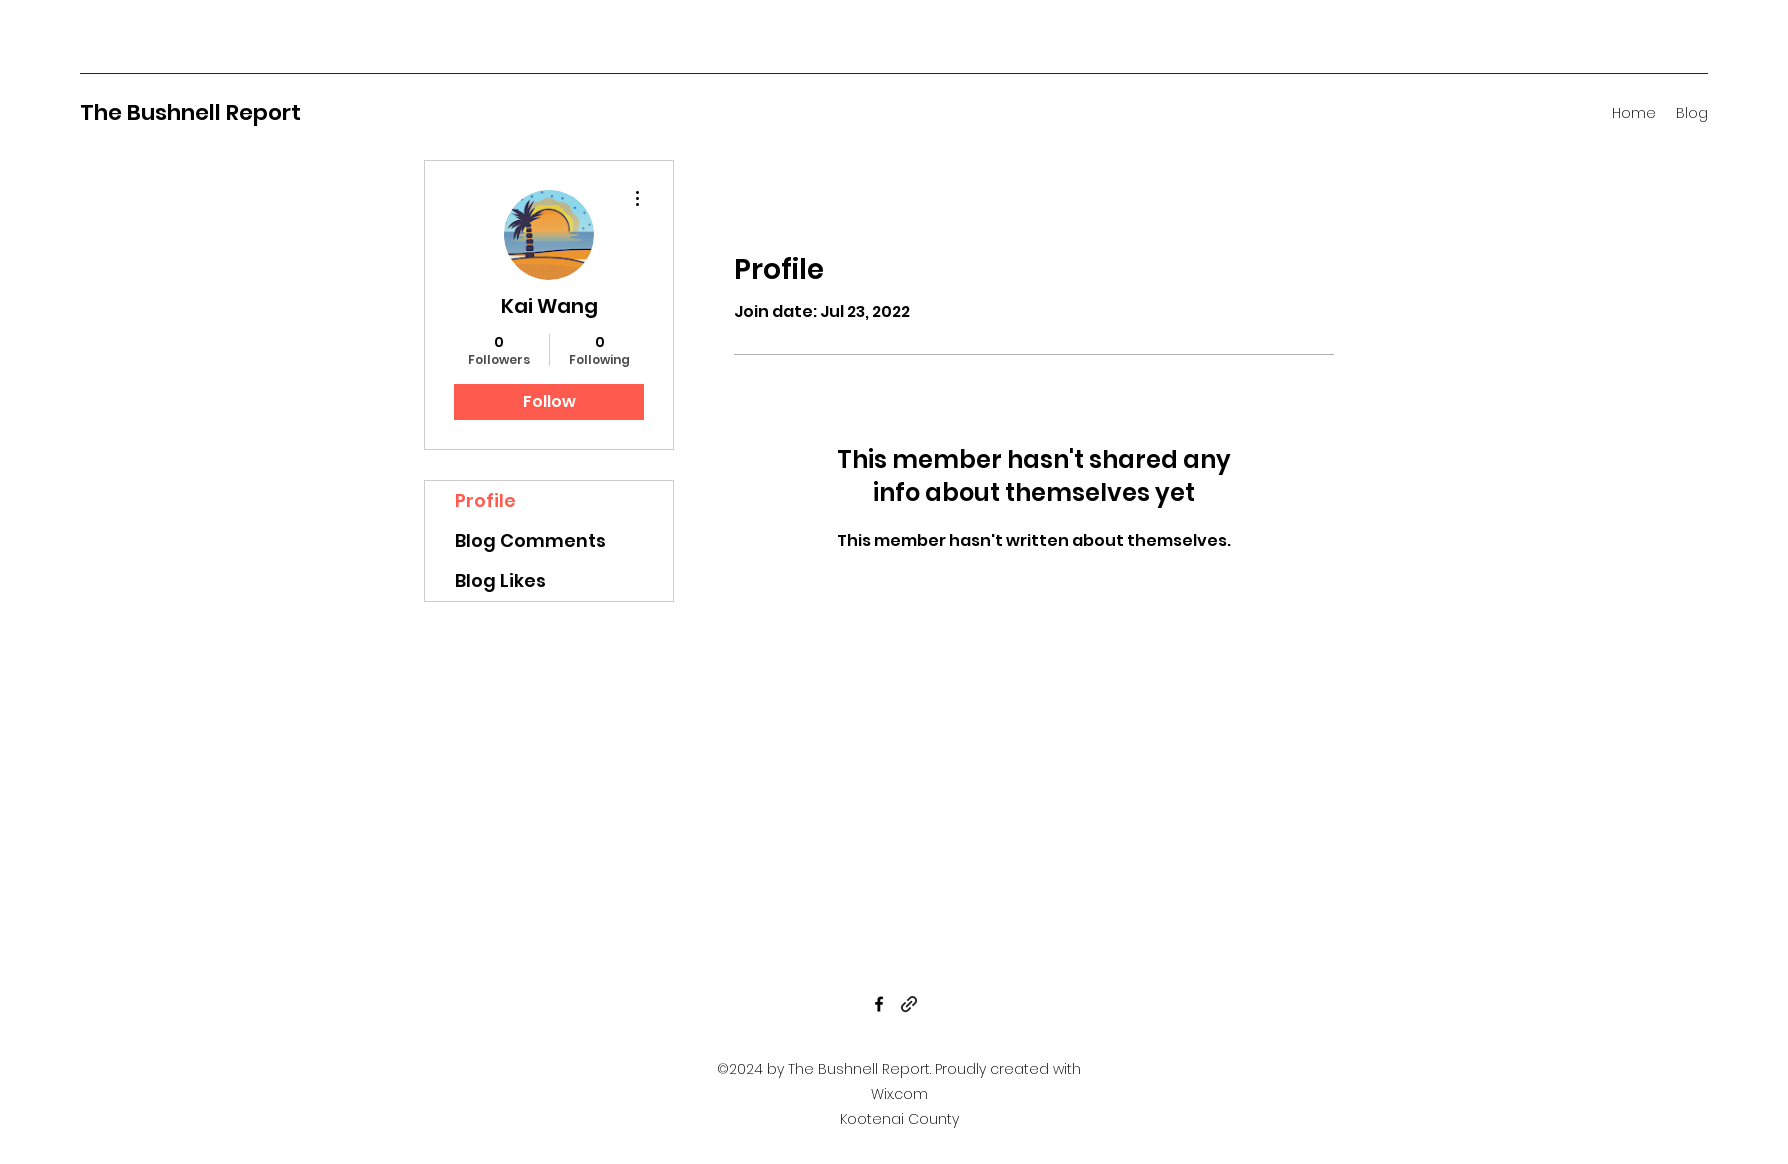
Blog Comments (530, 540)
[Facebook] (879, 1004)
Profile (485, 500)
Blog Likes (500, 580)
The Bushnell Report (190, 112)
